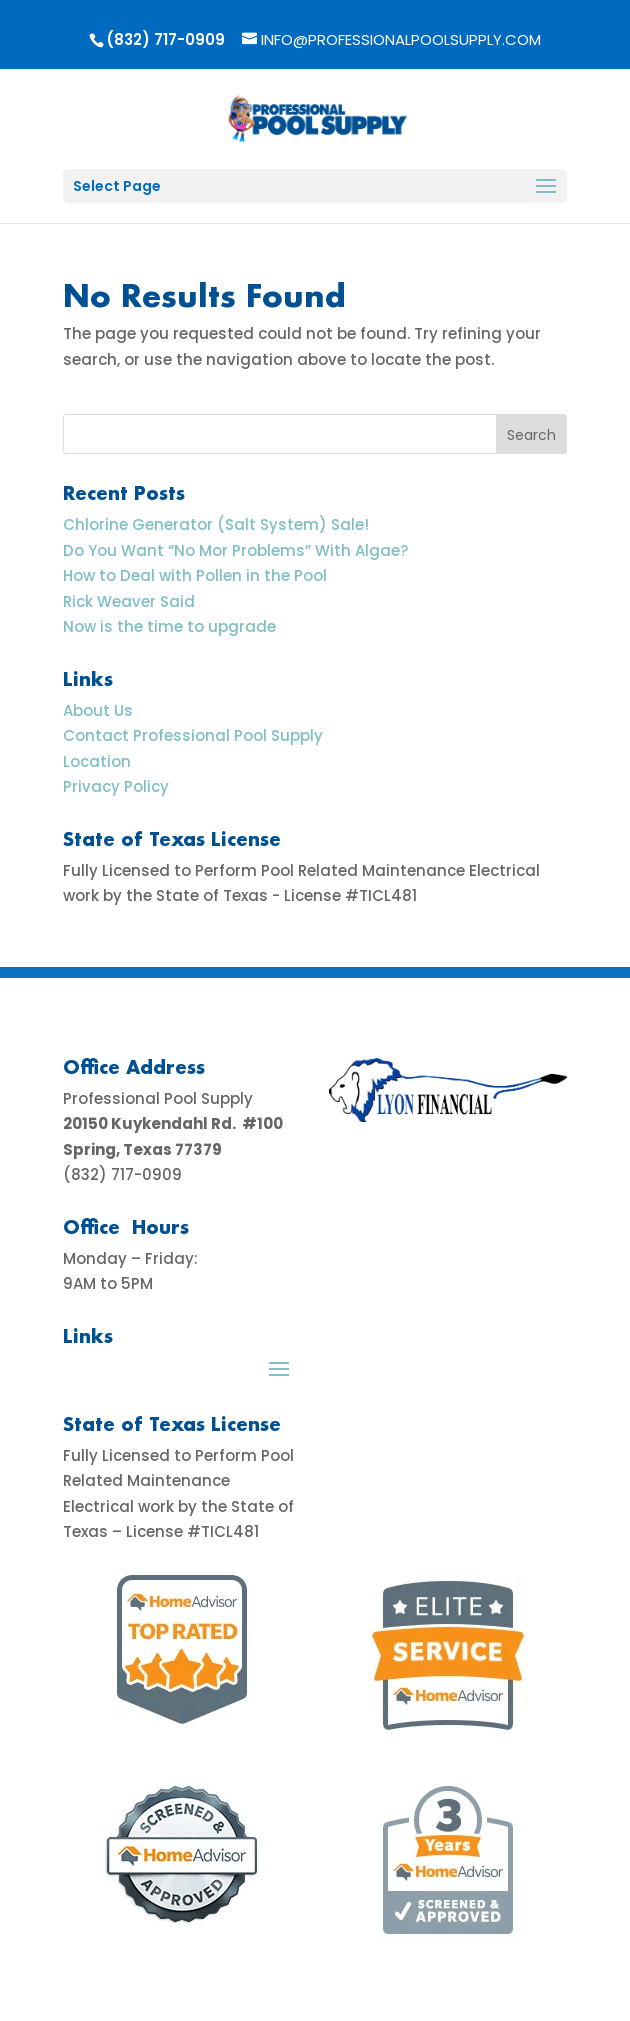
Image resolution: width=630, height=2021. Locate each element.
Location (97, 761)
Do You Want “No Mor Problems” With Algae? (235, 550)
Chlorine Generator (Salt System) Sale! (216, 524)
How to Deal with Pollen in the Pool (195, 575)
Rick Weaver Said (129, 601)
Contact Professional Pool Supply (193, 735)
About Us (98, 710)
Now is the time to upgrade (169, 626)
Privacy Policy (116, 786)
